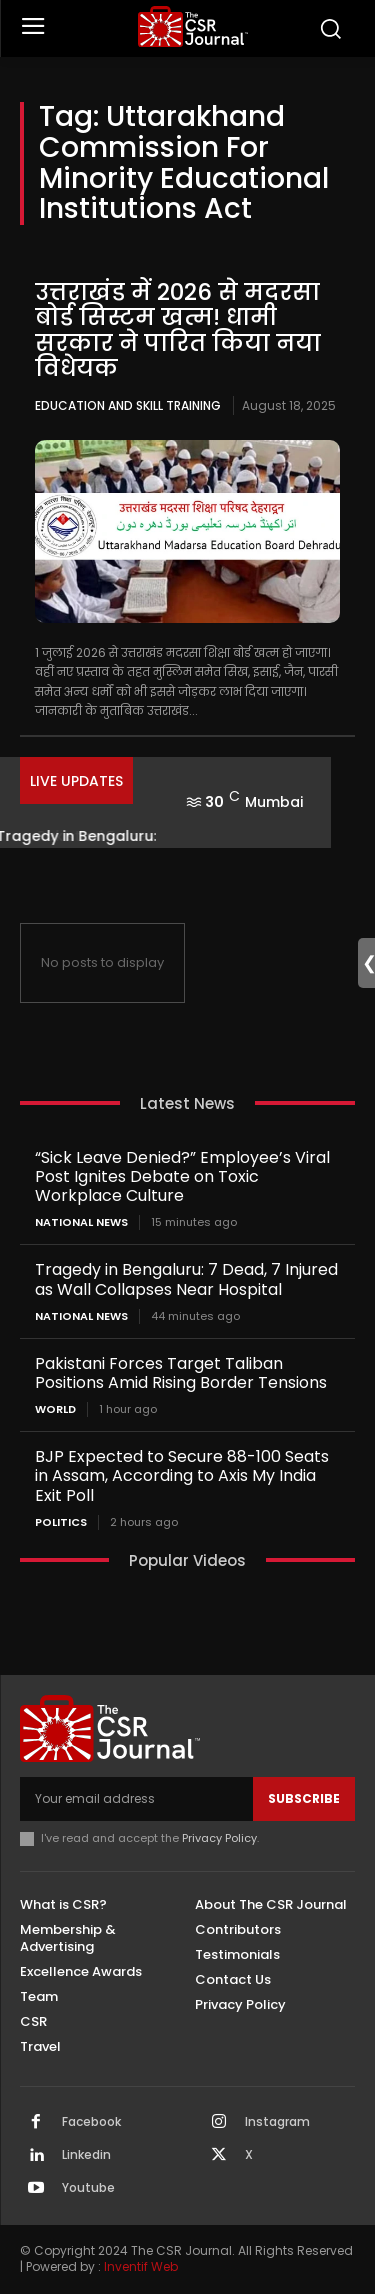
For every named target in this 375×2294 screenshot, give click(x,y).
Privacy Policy (219, 1838)
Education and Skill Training (128, 405)
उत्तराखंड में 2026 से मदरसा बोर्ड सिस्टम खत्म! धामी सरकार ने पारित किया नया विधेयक (178, 330)
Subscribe (304, 1798)
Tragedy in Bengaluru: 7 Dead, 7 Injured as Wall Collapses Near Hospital (186, 1279)
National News (81, 1222)
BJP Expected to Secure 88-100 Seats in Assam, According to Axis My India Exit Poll (182, 1475)
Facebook (91, 2122)
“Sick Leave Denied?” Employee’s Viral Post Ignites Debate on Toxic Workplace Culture (182, 1176)
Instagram (277, 2122)
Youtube (88, 2188)
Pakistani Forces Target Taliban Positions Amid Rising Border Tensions (181, 1373)
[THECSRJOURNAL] (192, 26)
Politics (61, 1522)
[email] (136, 1799)
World (55, 1409)
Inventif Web (141, 2266)
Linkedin (86, 2155)
